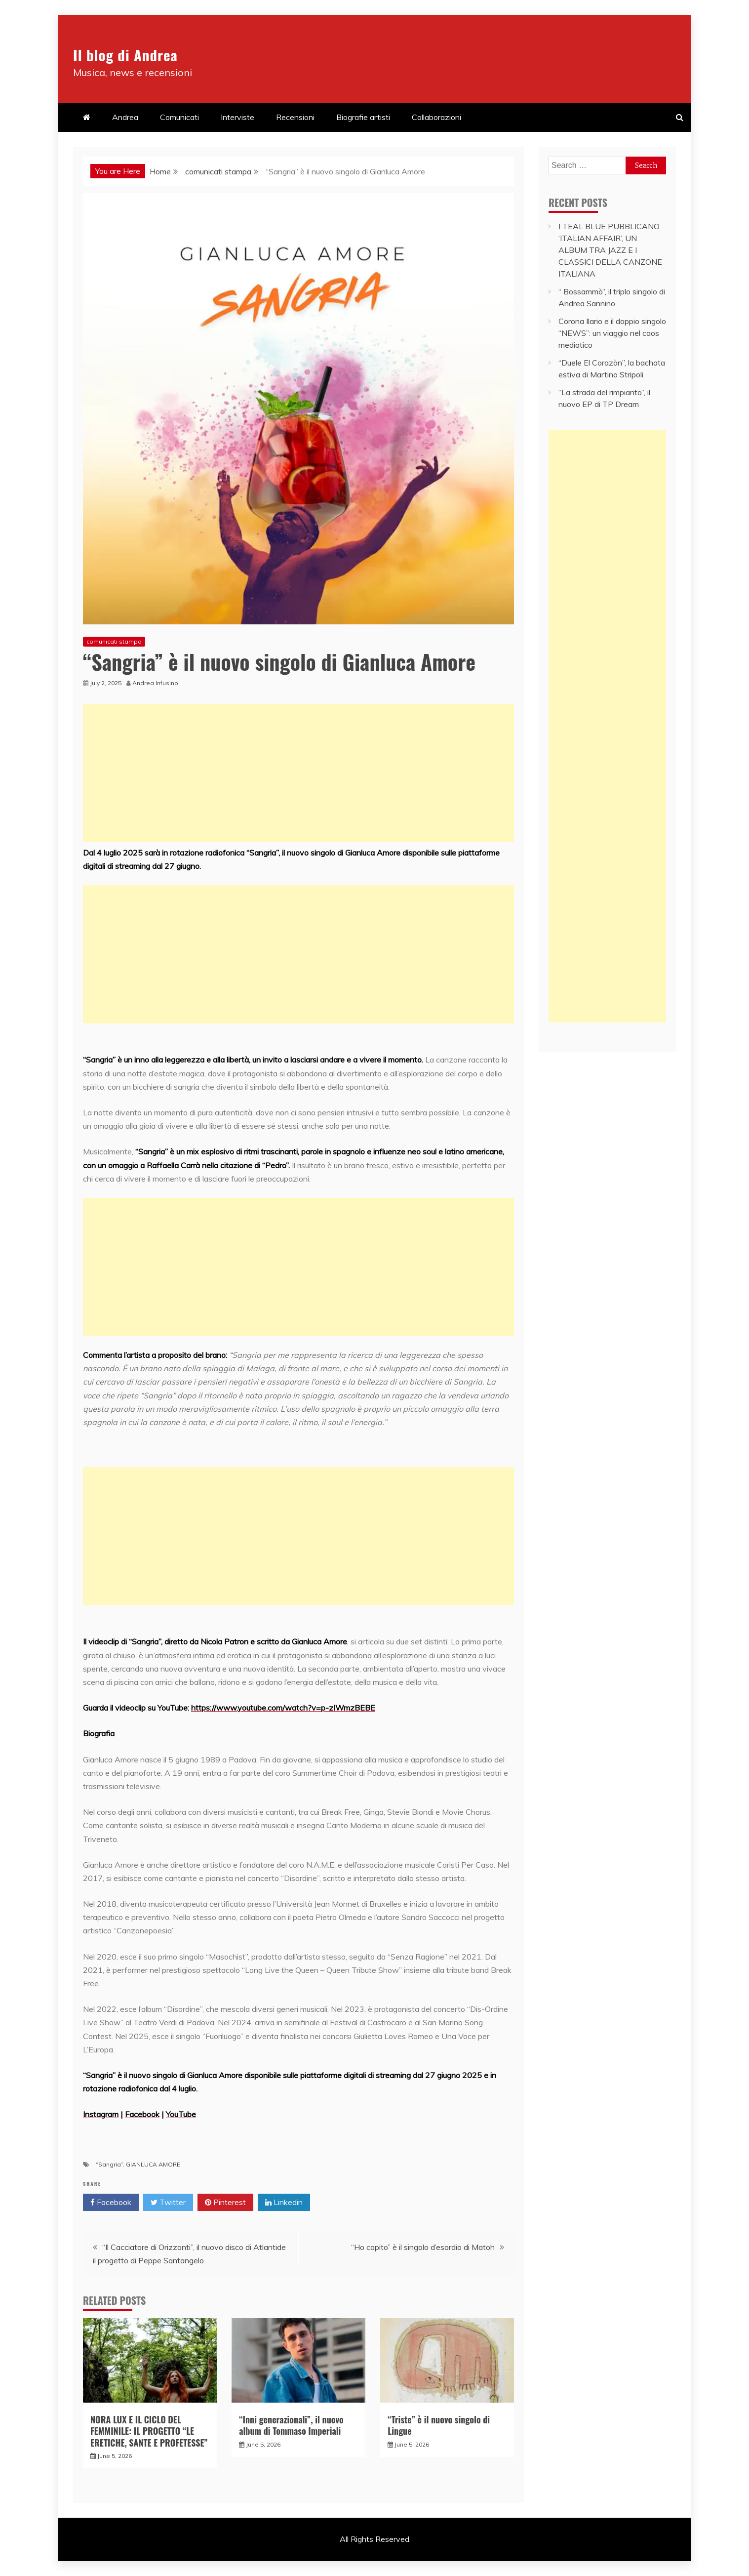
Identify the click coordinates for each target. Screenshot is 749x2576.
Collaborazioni (436, 117)
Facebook (110, 2202)
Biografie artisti (363, 117)
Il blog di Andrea (147, 52)
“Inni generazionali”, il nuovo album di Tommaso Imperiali (291, 2425)
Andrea (125, 117)
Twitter (168, 2202)
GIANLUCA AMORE (153, 2164)
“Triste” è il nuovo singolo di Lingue (439, 2425)
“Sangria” (109, 2164)
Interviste (237, 117)
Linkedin (284, 2202)
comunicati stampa (114, 641)
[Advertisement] (298, 773)
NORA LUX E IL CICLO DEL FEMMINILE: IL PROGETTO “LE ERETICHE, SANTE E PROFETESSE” (149, 2431)
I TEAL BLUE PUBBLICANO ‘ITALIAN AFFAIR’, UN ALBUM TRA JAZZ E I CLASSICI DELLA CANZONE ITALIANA (610, 250)
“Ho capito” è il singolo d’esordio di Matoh (423, 2247)
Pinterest (225, 2202)
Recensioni (295, 117)
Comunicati (179, 117)
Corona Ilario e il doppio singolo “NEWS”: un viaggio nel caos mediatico (612, 333)
